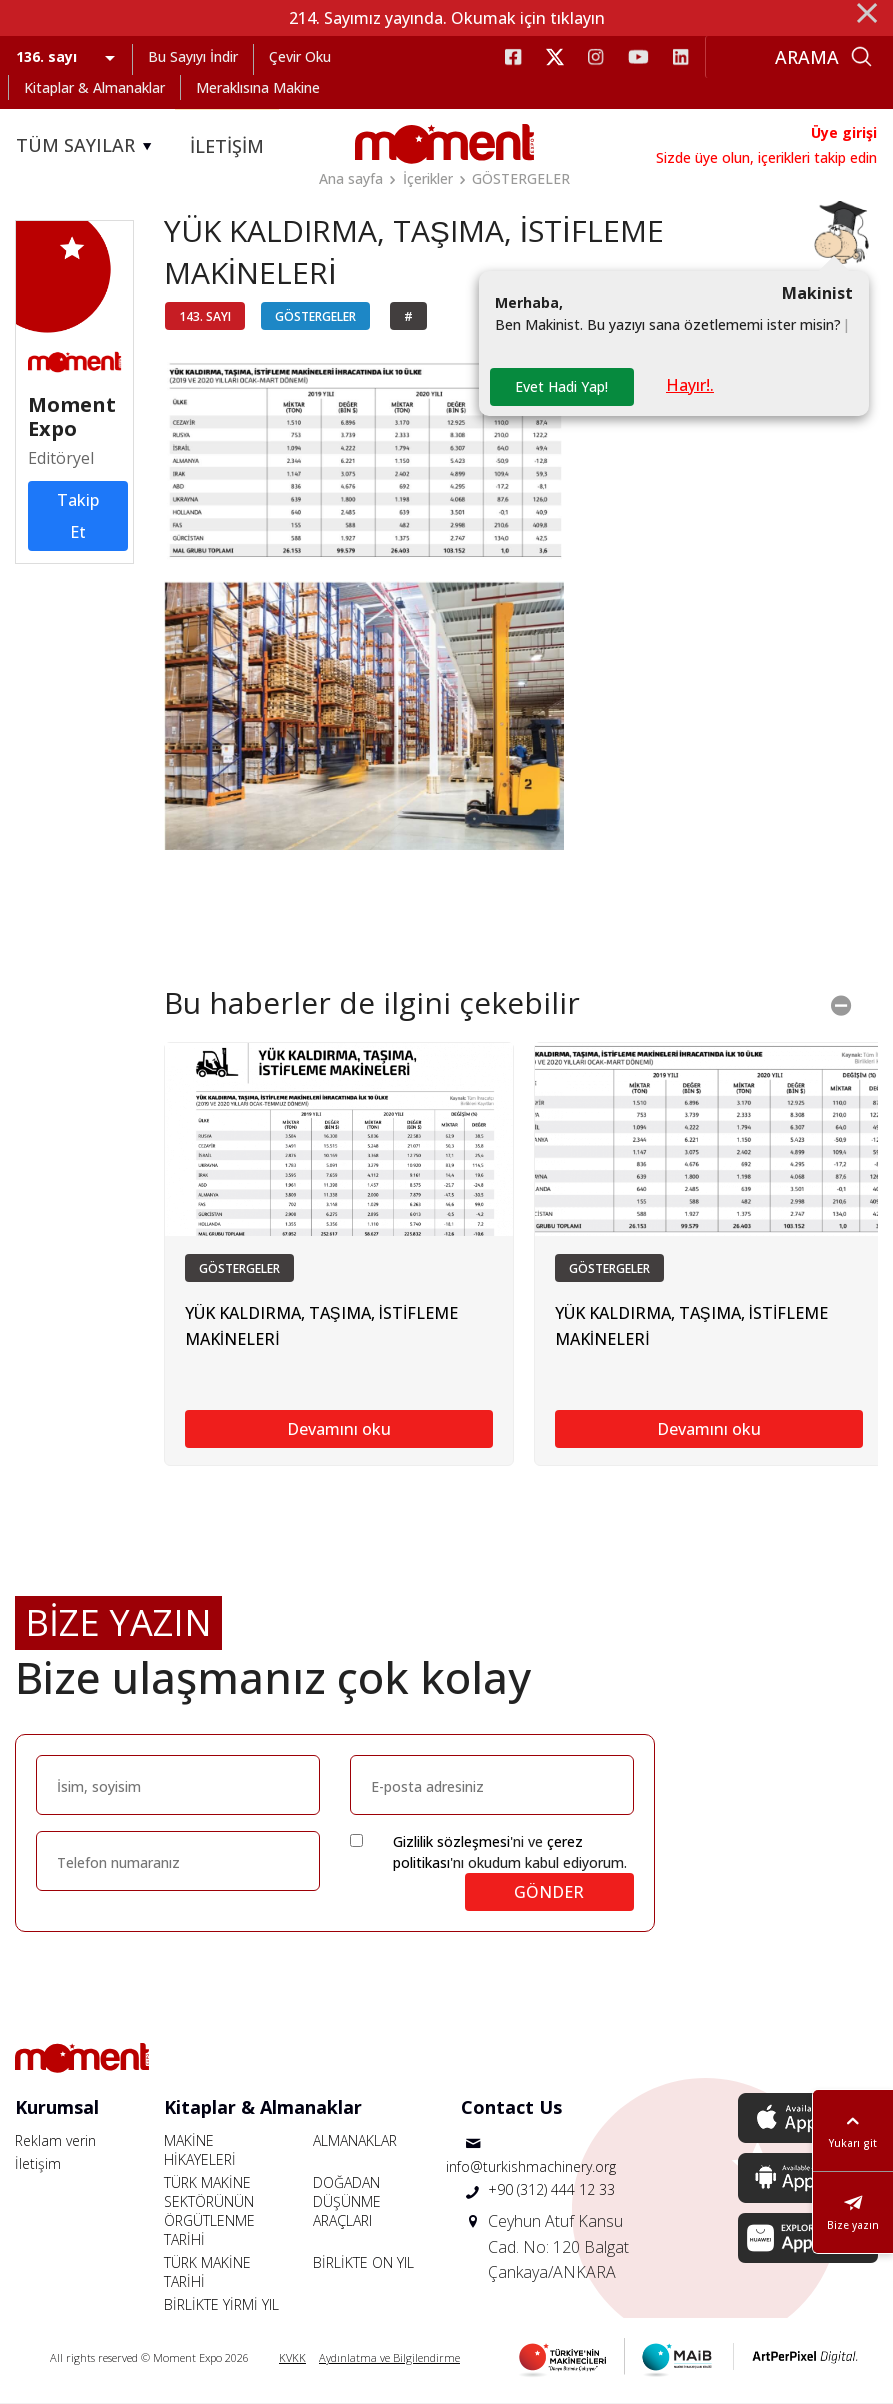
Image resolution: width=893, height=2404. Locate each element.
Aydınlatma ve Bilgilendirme (389, 2357)
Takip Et (78, 516)
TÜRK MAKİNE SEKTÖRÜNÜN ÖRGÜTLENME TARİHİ (209, 2211)
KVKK (292, 2357)
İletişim (38, 2163)
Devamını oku (339, 1429)
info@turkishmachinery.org (531, 2166)
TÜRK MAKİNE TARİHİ (207, 2272)
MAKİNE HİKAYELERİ (200, 2150)
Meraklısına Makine (258, 87)
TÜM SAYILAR (87, 146)
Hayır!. (690, 385)
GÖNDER (549, 1892)
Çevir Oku (300, 56)
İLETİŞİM (227, 146)
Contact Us (511, 2107)
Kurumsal (57, 2107)
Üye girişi (844, 132)
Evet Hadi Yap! (561, 386)
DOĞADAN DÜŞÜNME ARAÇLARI (347, 2201)
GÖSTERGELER (521, 178)
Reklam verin (55, 2140)
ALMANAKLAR (355, 2140)
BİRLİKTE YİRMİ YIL (221, 2304)
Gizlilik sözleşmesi (451, 1841)
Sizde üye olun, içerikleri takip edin (766, 157)
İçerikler (428, 178)
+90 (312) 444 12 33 (551, 2189)
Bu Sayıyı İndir (193, 56)
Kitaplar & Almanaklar (94, 87)
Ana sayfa (351, 178)
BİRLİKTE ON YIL (363, 2262)
